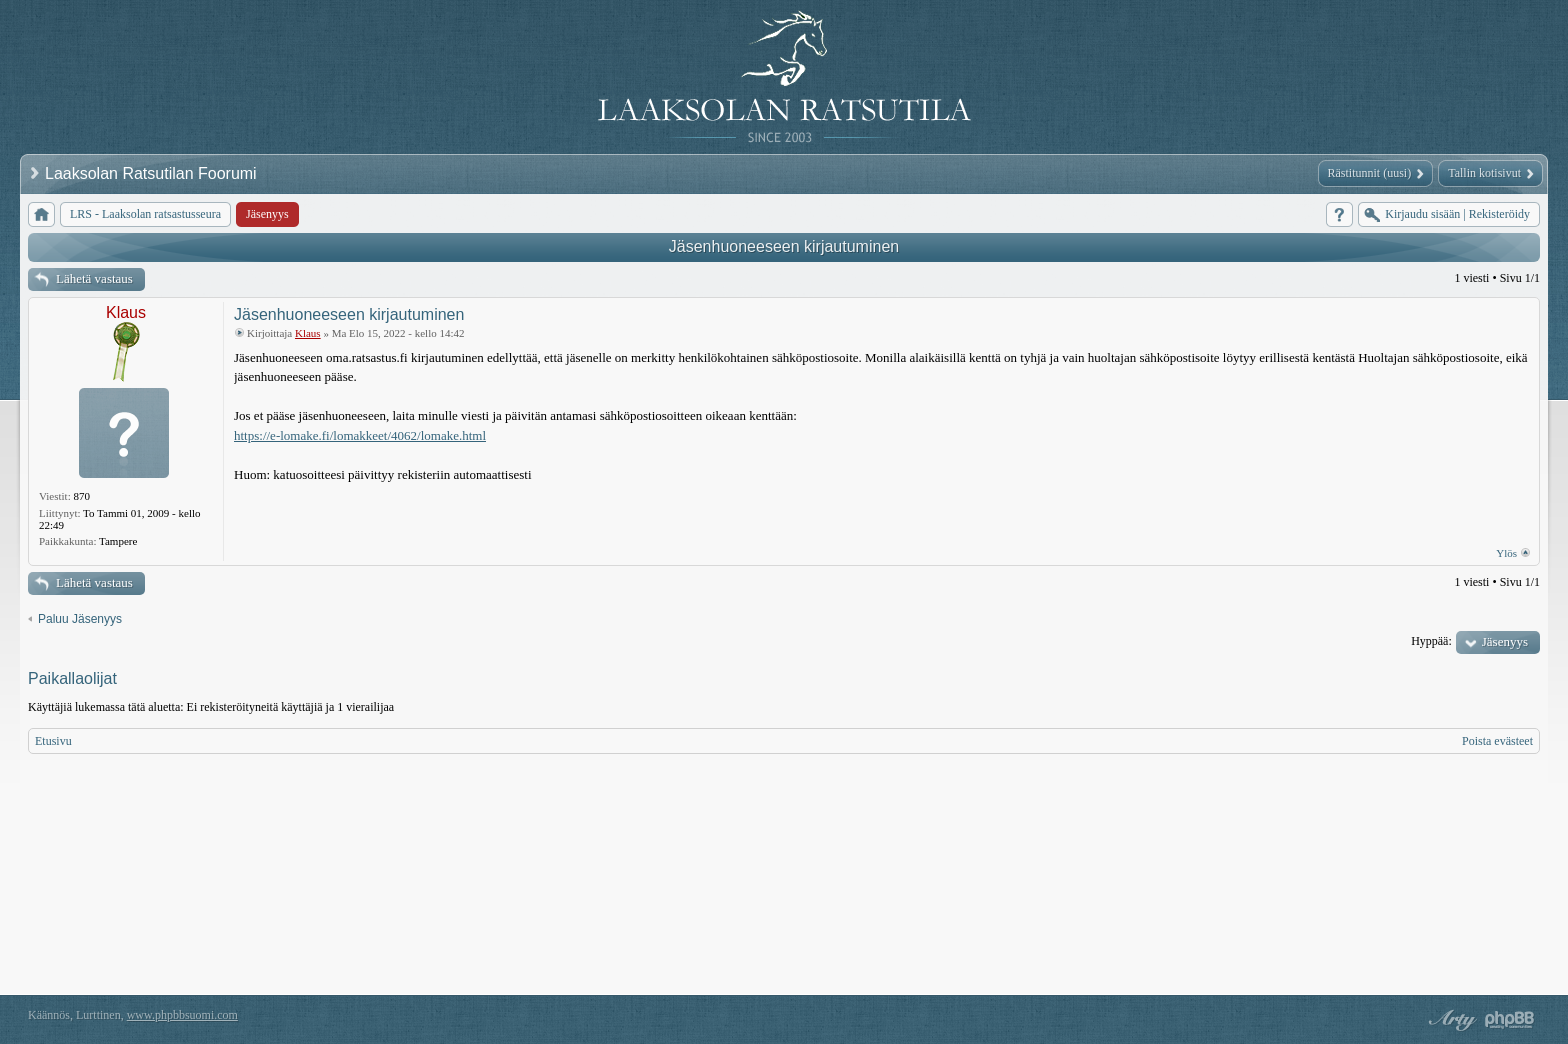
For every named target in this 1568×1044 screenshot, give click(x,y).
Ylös (1506, 553)
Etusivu (53, 741)
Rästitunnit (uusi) (1370, 173)
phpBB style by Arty (1450, 1020)
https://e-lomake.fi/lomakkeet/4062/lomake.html (360, 435)
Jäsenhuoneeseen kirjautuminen (784, 246)
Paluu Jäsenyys (80, 619)
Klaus (126, 312)
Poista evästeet (1497, 741)
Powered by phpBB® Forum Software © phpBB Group (1510, 1020)
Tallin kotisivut (1484, 173)
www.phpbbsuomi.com (182, 1015)
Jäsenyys (1505, 641)
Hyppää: (1431, 641)
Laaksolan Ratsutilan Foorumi (153, 173)
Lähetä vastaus (94, 278)
